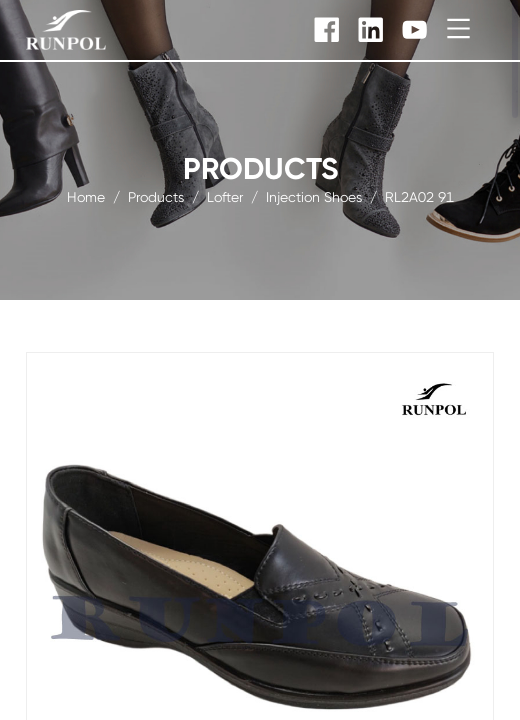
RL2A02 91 (419, 196)
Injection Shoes (314, 196)
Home (86, 196)
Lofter (225, 196)
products (156, 196)
